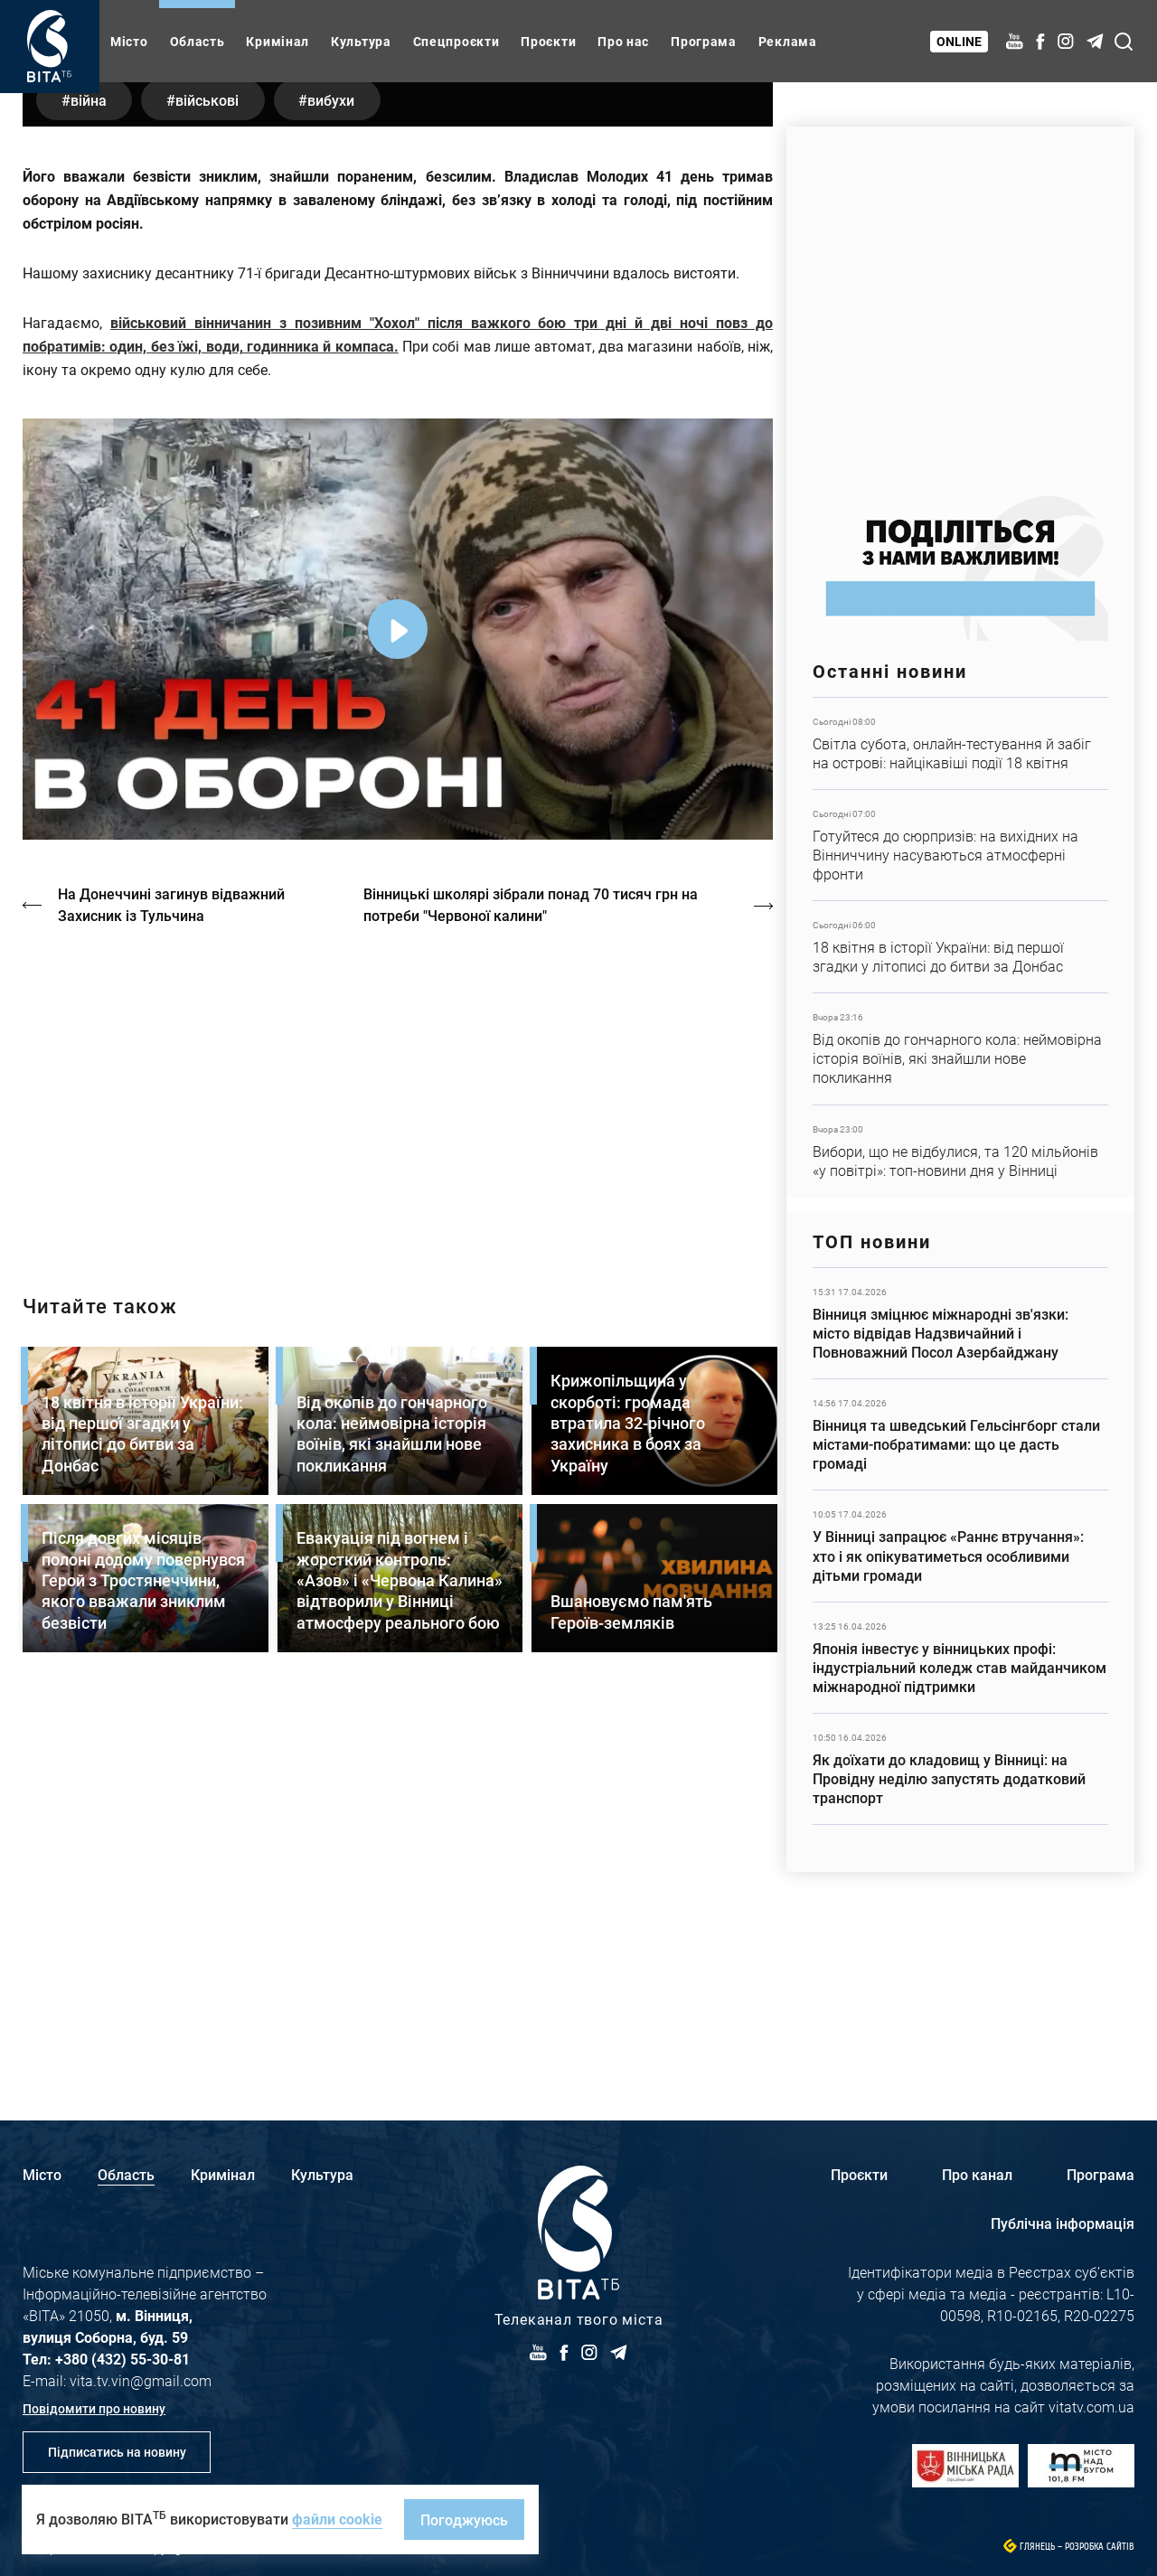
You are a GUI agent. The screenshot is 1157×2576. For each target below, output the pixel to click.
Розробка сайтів (1099, 2547)
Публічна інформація (1062, 2223)
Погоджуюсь (464, 2519)
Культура (361, 41)
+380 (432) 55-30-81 (122, 2358)
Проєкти (548, 41)
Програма (704, 41)
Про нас (623, 41)
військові (213, 474)
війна (90, 474)
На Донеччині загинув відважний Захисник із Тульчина (172, 1279)
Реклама (787, 41)
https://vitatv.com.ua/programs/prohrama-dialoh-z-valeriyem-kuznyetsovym (398, 1468)
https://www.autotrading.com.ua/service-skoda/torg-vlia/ (960, 301)
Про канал (977, 2174)
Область (197, 41)
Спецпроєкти (456, 41)
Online (960, 41)
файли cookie (337, 2518)
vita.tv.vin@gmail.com (141, 2380)
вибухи (341, 474)
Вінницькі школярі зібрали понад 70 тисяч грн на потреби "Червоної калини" (533, 1279)
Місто (129, 41)
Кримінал (277, 41)
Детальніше (960, 743)
